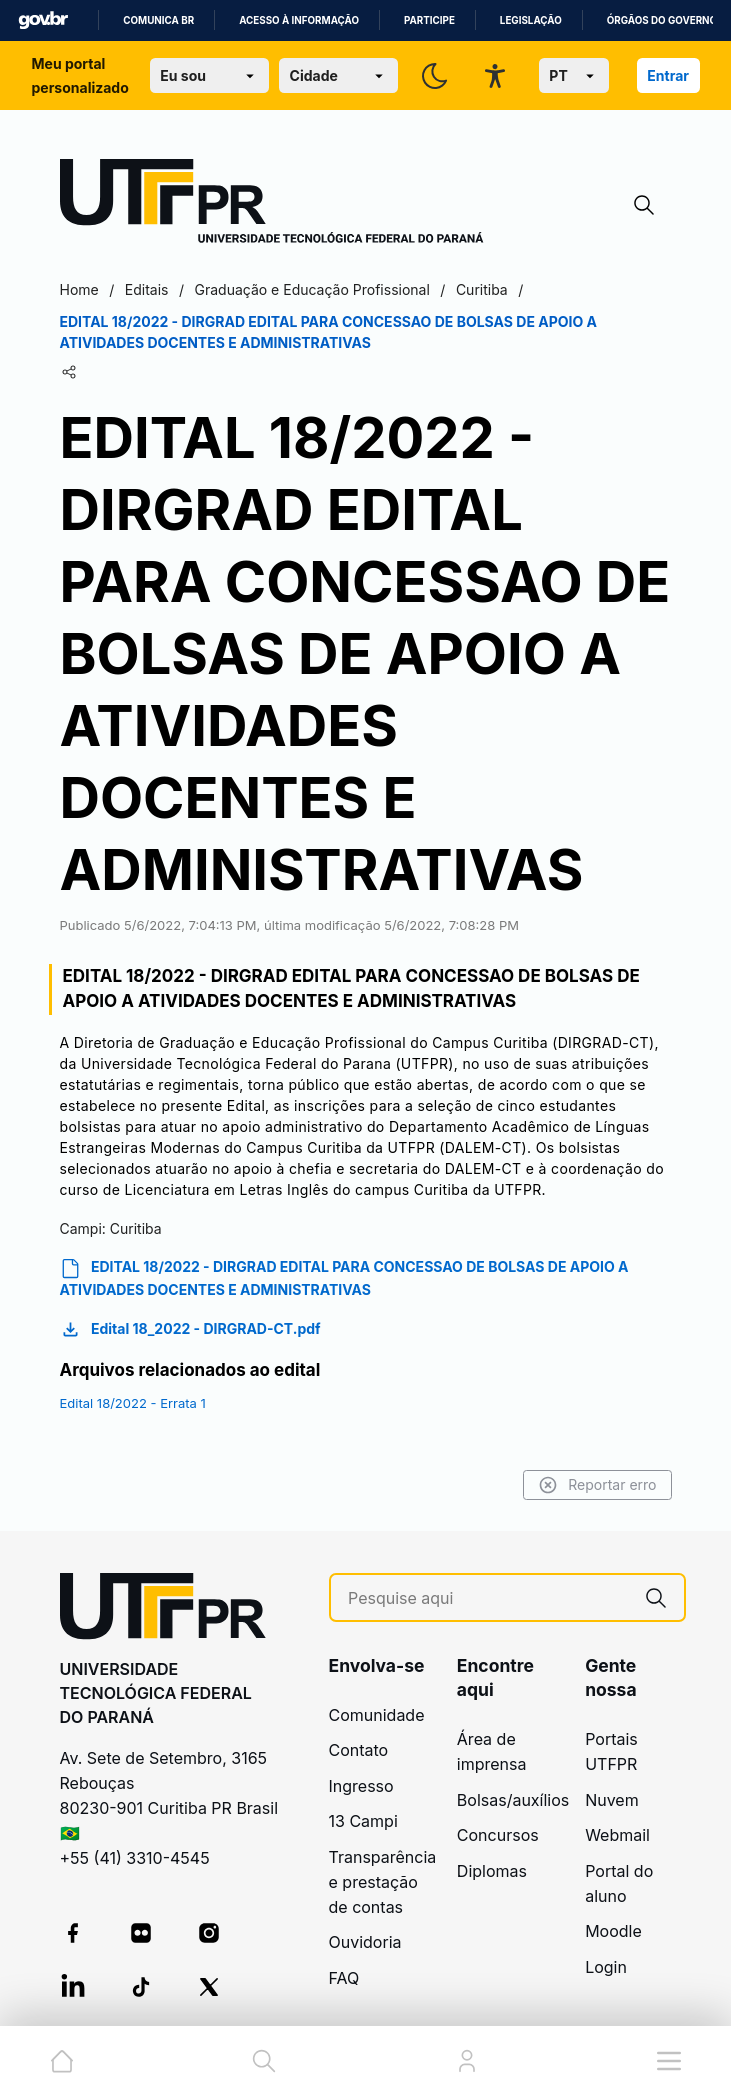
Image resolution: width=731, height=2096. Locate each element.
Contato (359, 1750)
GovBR (43, 20)
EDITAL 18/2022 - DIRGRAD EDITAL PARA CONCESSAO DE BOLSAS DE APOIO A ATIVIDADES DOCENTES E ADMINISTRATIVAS (344, 1278)
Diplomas (492, 1871)
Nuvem (612, 1800)
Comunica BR (158, 20)
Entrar (668, 75)
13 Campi (363, 1821)
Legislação (531, 20)
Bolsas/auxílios (513, 1800)
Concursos (498, 1835)
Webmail (617, 1835)
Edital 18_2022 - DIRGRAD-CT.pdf (190, 1329)
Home (79, 289)
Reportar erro (597, 1485)
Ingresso (361, 1786)
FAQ (344, 1978)
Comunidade (377, 1715)
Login (606, 1967)
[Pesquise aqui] (488, 1598)
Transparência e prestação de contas (383, 1882)
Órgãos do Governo (662, 20)
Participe (429, 20)
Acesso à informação (299, 20)
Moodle (613, 1931)
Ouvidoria (365, 1942)
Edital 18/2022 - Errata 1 (133, 1403)
